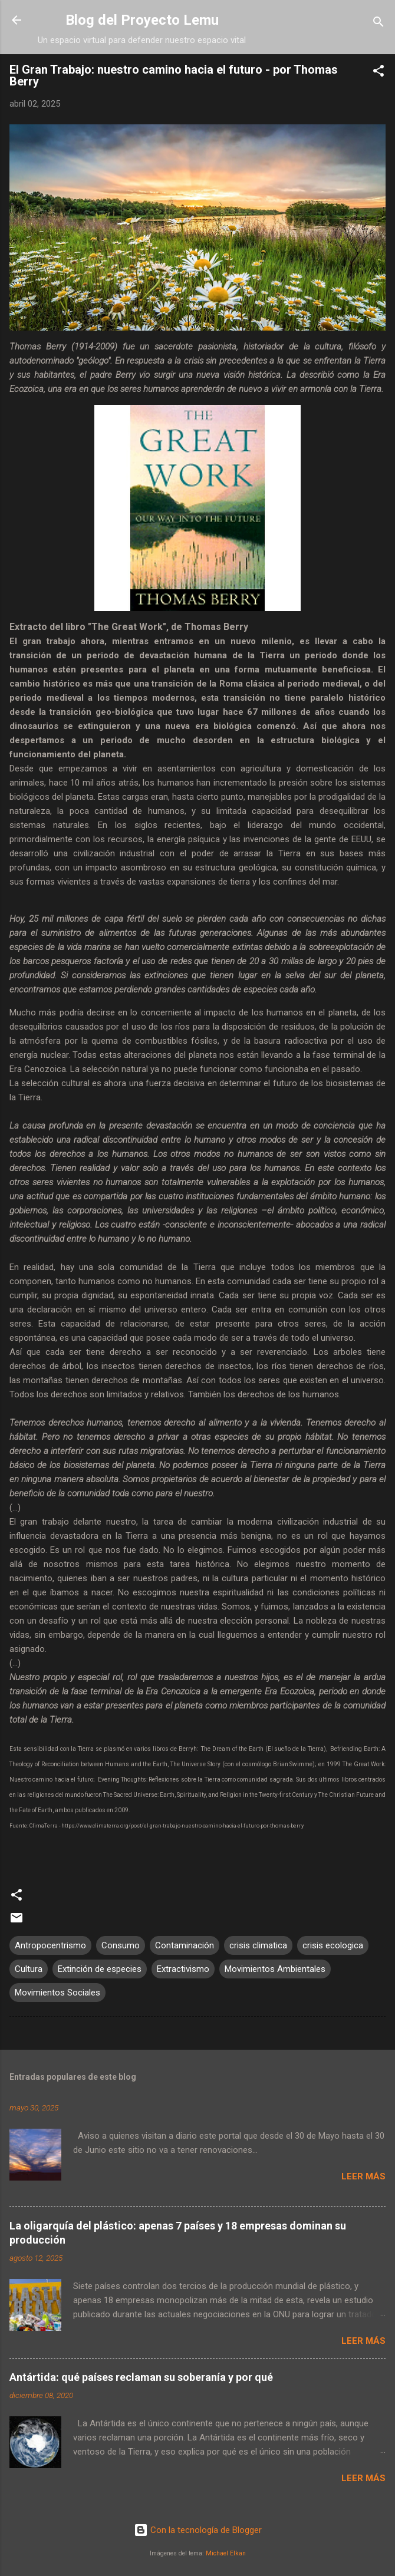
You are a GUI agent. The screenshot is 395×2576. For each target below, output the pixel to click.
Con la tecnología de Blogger (198, 2530)
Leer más (363, 2176)
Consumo (120, 1945)
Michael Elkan (226, 2553)
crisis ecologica (332, 1945)
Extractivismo (183, 1969)
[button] (378, 73)
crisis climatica (258, 1945)
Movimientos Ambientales (275, 1969)
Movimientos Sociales (57, 1992)
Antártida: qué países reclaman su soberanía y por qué (141, 2377)
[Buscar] (378, 24)
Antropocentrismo (50, 1945)
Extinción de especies (99, 1969)
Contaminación (184, 1945)
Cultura (28, 1969)
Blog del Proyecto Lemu (142, 20)
